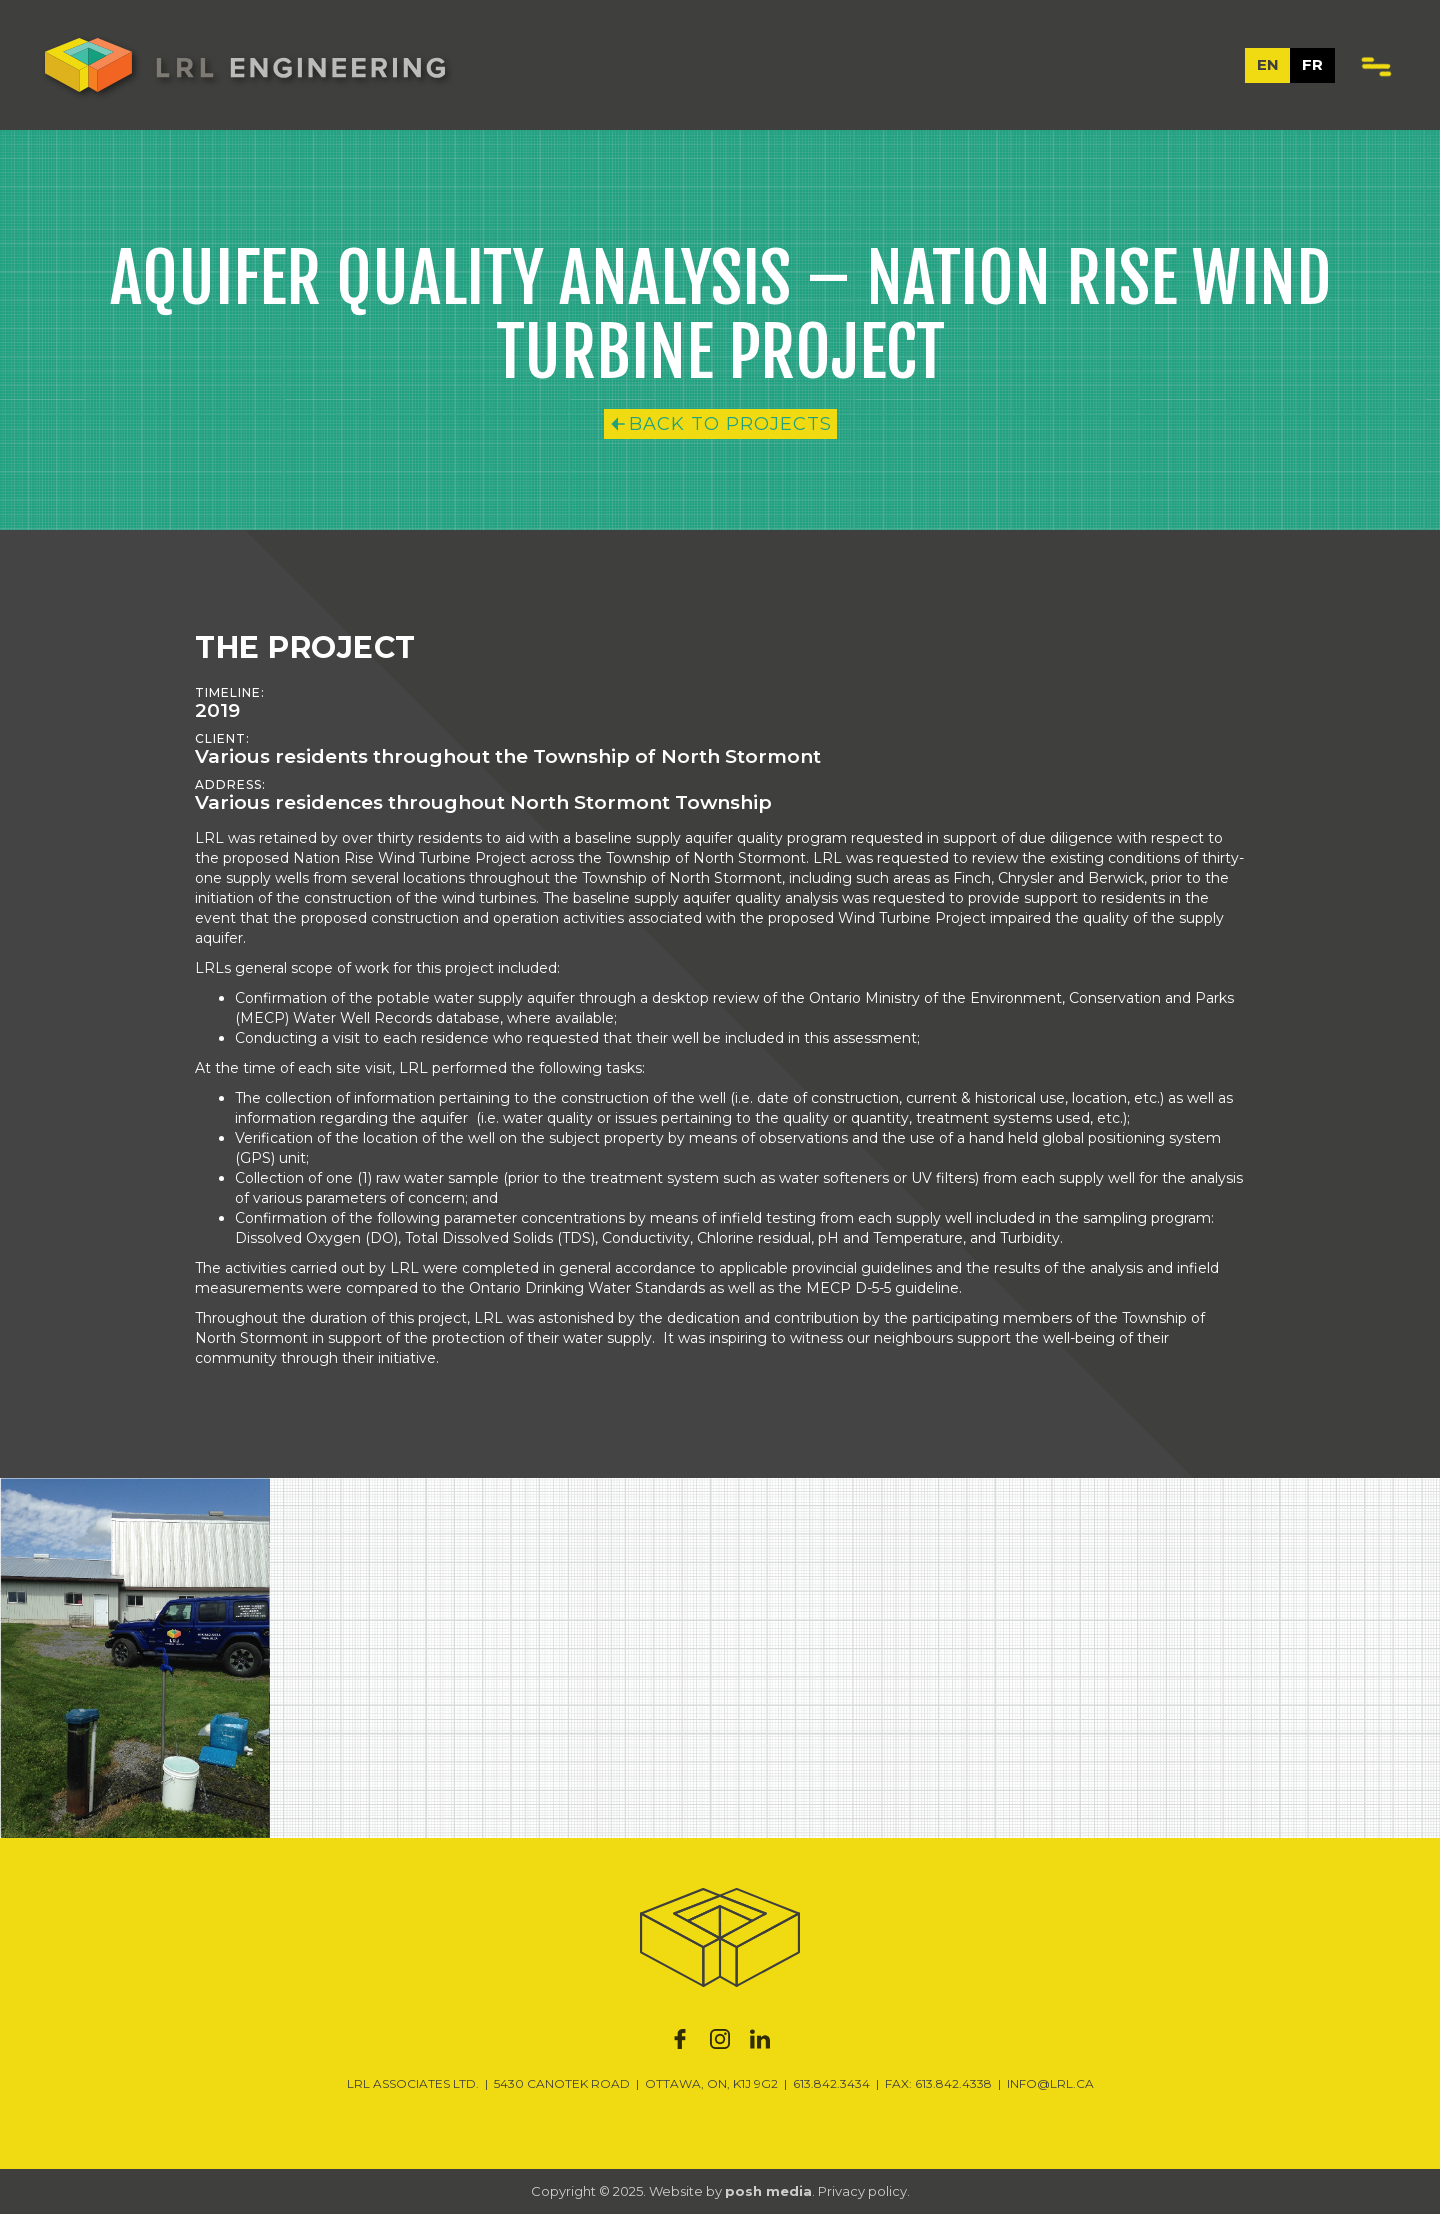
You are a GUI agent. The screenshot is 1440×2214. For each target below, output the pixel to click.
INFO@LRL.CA (1050, 2083)
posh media (768, 2191)
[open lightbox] (135, 1658)
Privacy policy (862, 2191)
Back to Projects (730, 424)
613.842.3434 (831, 2083)
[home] (245, 65)
